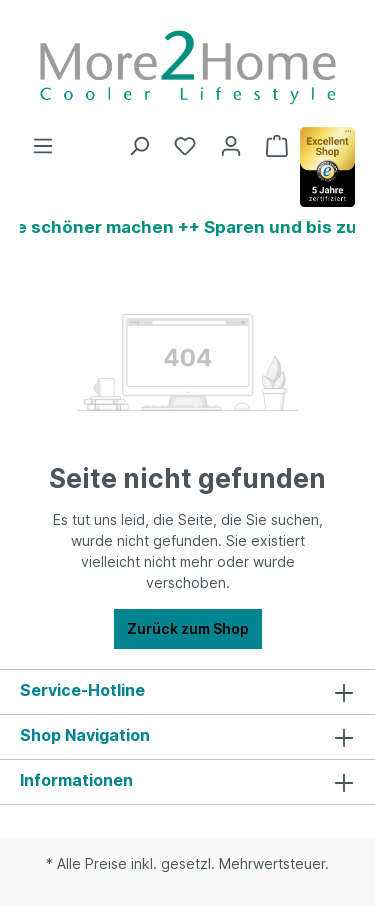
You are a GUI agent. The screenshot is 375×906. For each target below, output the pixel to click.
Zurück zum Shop (188, 628)
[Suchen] (139, 146)
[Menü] (43, 146)
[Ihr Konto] (231, 146)
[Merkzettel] (185, 146)
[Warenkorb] (277, 146)
